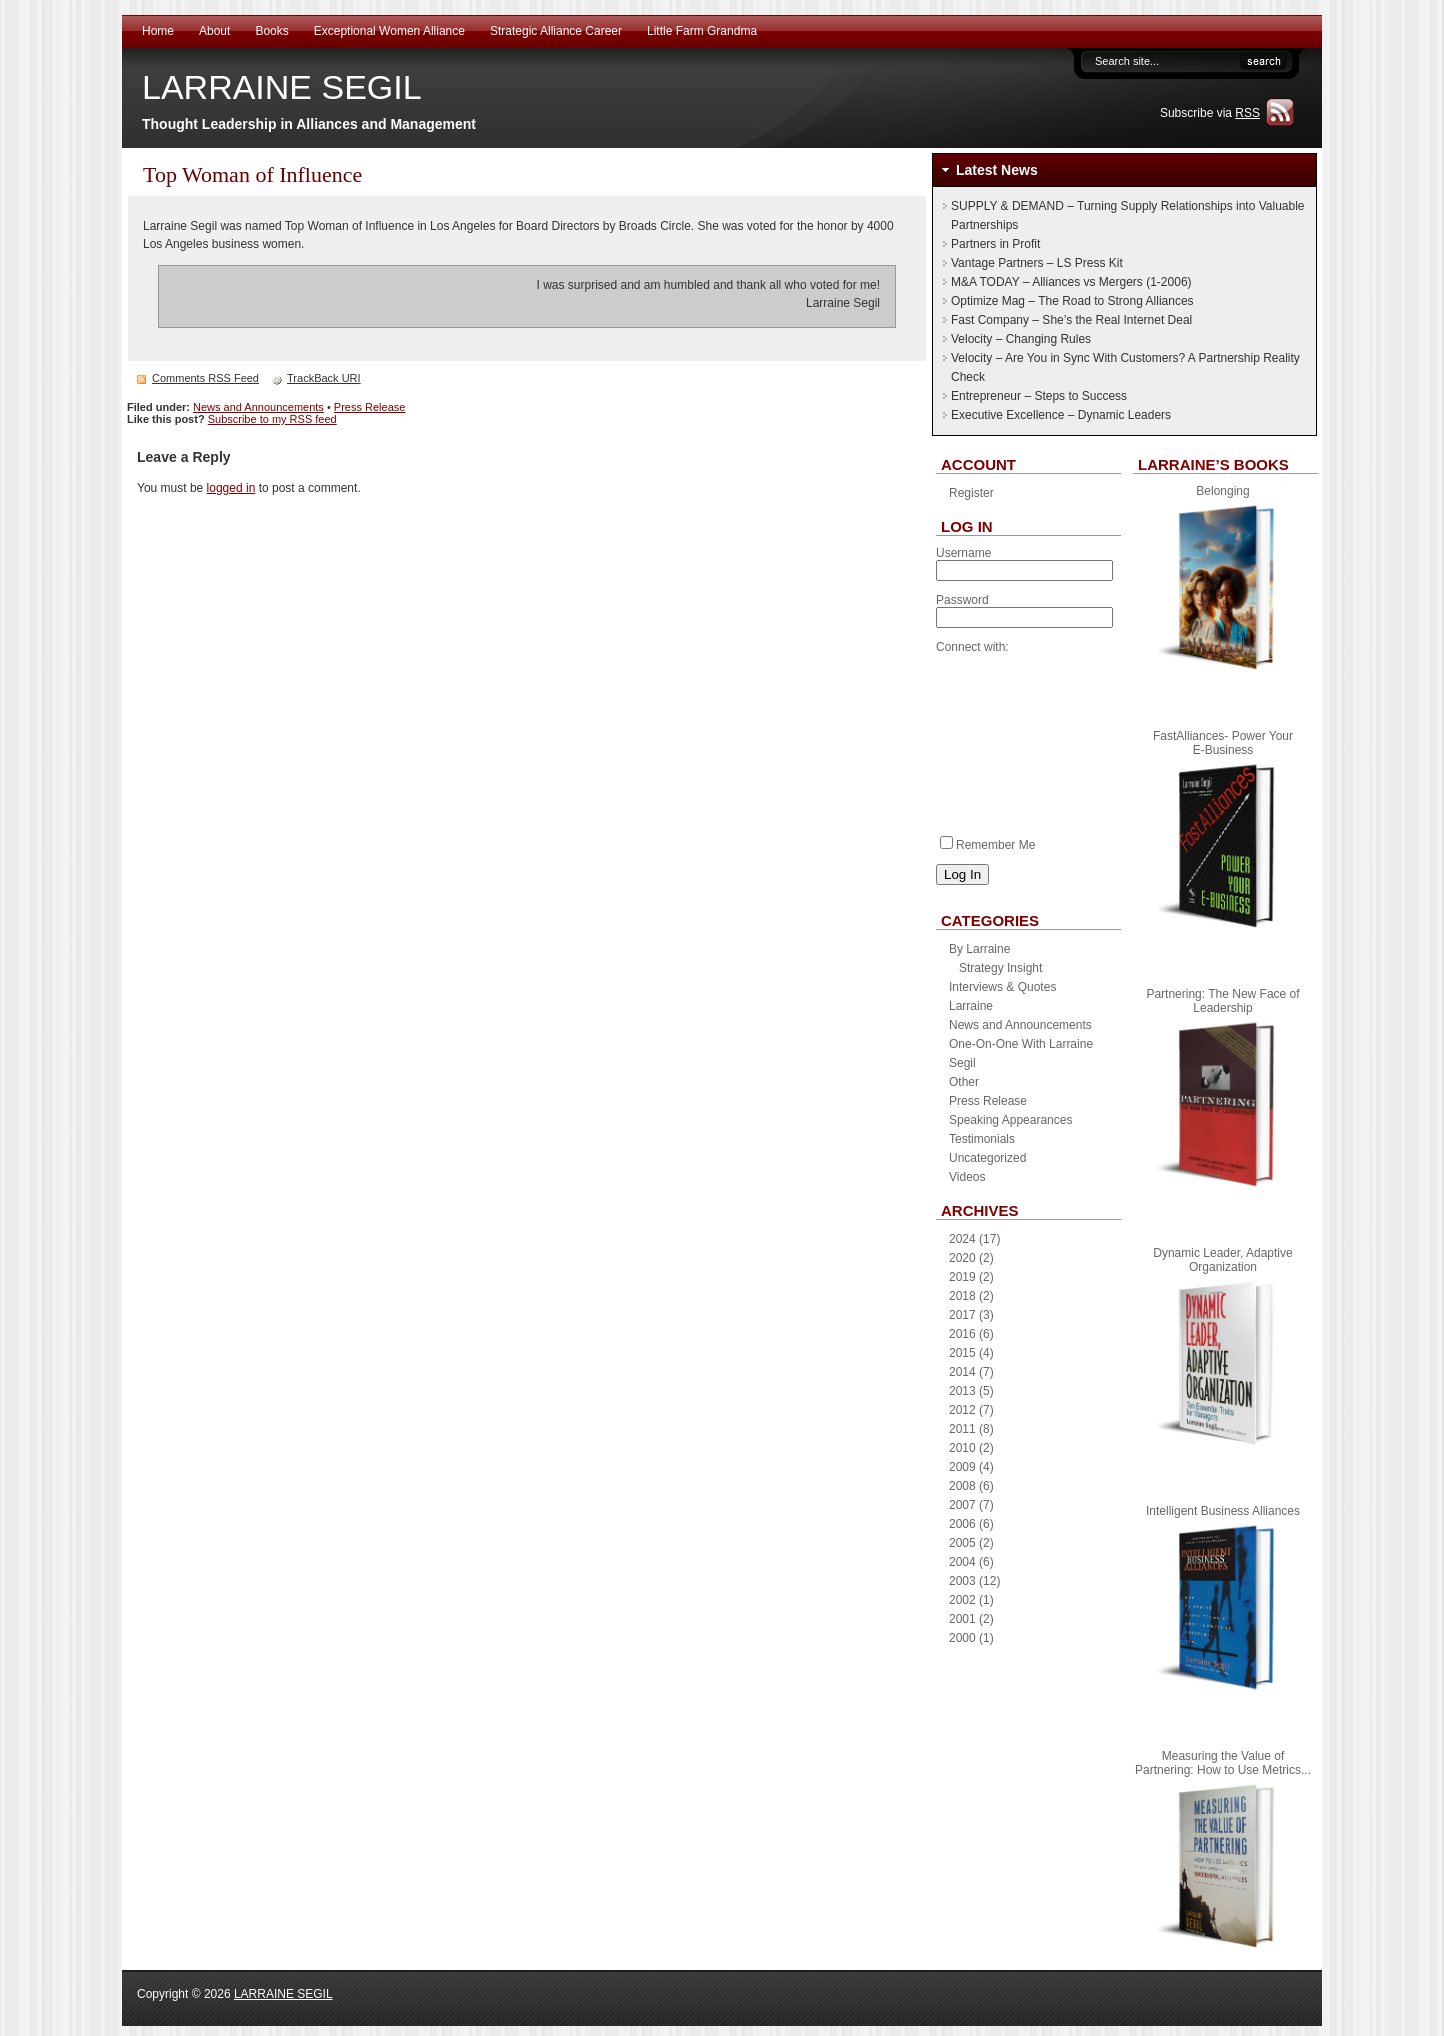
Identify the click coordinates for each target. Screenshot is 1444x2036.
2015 (962, 1353)
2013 (962, 1391)
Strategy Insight (1000, 968)
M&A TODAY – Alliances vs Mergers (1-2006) (1071, 282)
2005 (962, 1543)
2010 (962, 1448)
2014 (962, 1372)
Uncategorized (987, 1158)
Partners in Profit (995, 244)
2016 (962, 1334)
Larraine (971, 1006)
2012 (962, 1410)
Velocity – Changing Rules (1021, 339)
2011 (962, 1429)
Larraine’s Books (1213, 464)
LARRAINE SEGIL (282, 87)
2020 (962, 1258)
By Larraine (979, 949)
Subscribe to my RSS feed (272, 419)
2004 (962, 1562)
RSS (1247, 113)
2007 (962, 1505)
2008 (962, 1486)
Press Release (370, 407)
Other (964, 1082)
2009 (962, 1467)
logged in (231, 488)
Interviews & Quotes (1002, 987)
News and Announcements (258, 407)
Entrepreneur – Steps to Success (1039, 396)
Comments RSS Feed (205, 378)
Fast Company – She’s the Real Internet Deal (1071, 320)
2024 (962, 1239)
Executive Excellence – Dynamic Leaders (1061, 415)
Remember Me (987, 845)
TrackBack (324, 378)
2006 (962, 1524)
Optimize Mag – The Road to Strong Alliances (1072, 301)
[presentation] (1018, 739)
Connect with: (972, 647)
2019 (962, 1277)
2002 (962, 1600)
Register (971, 493)
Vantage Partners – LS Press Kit (1037, 263)
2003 (962, 1581)
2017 (962, 1315)
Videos (967, 1177)
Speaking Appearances (1010, 1120)
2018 (962, 1296)
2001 (962, 1619)
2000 (962, 1638)
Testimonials (982, 1139)
